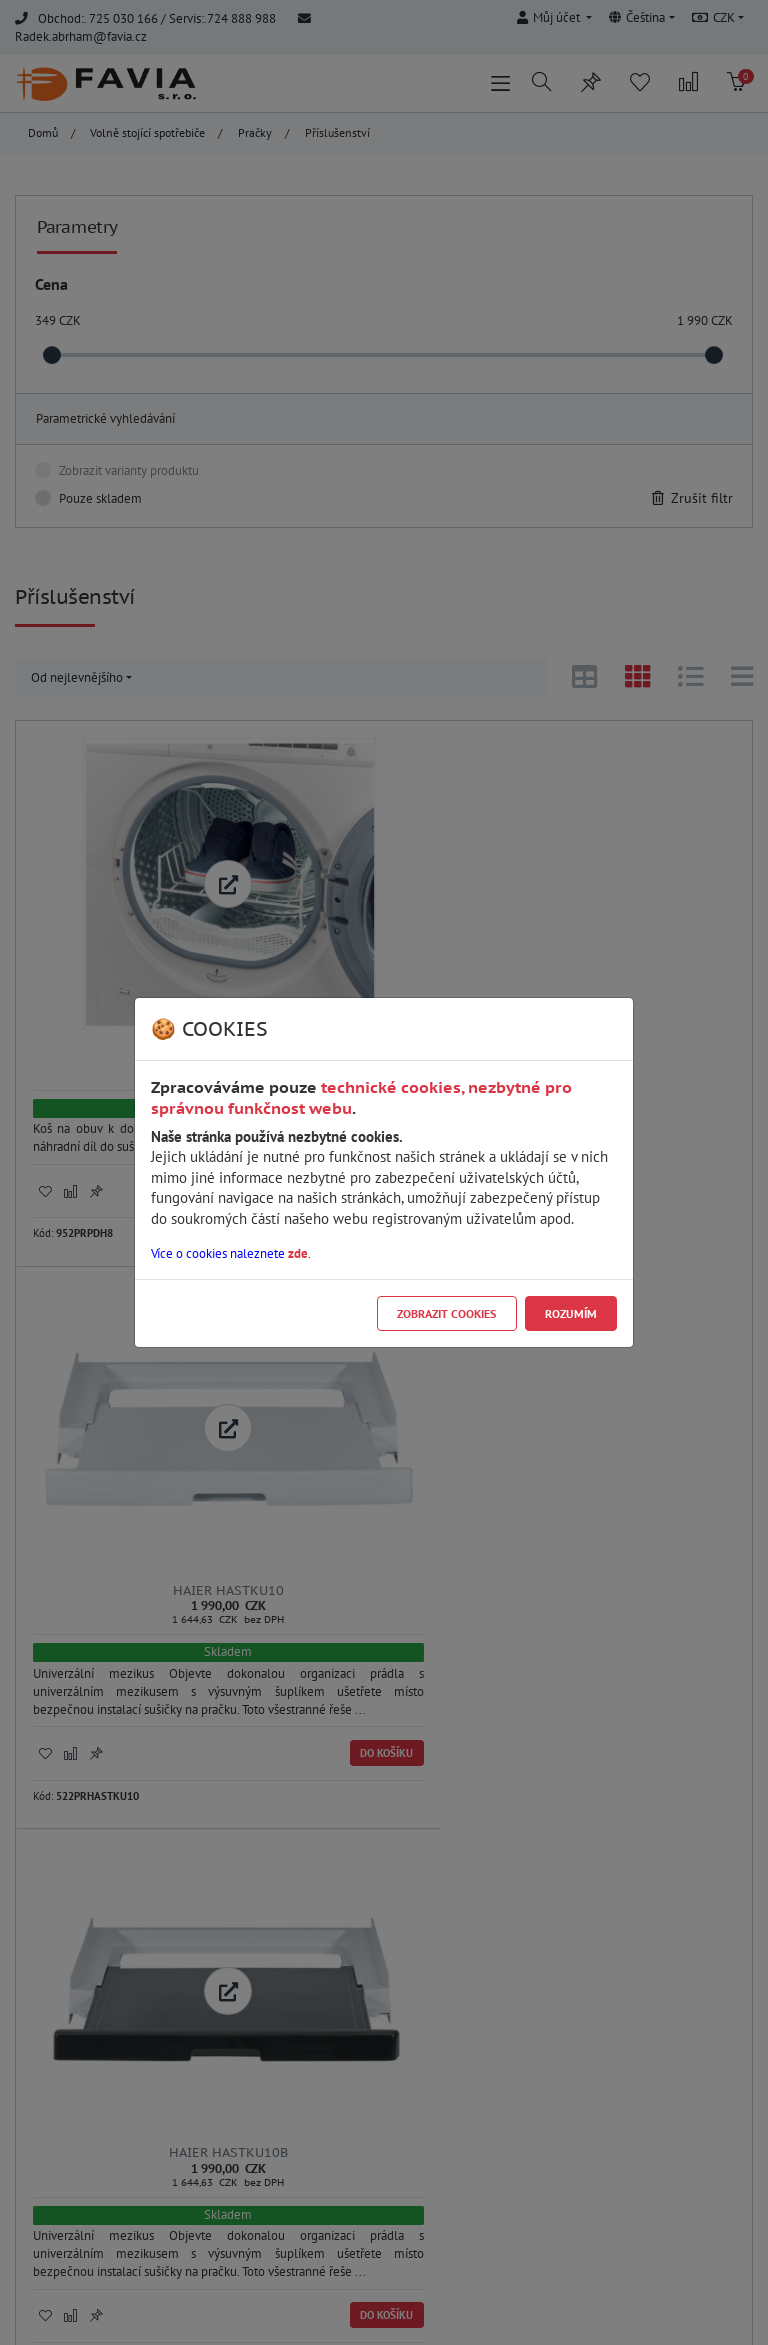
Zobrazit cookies (446, 1313)
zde (298, 1253)
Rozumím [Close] (571, 1313)
